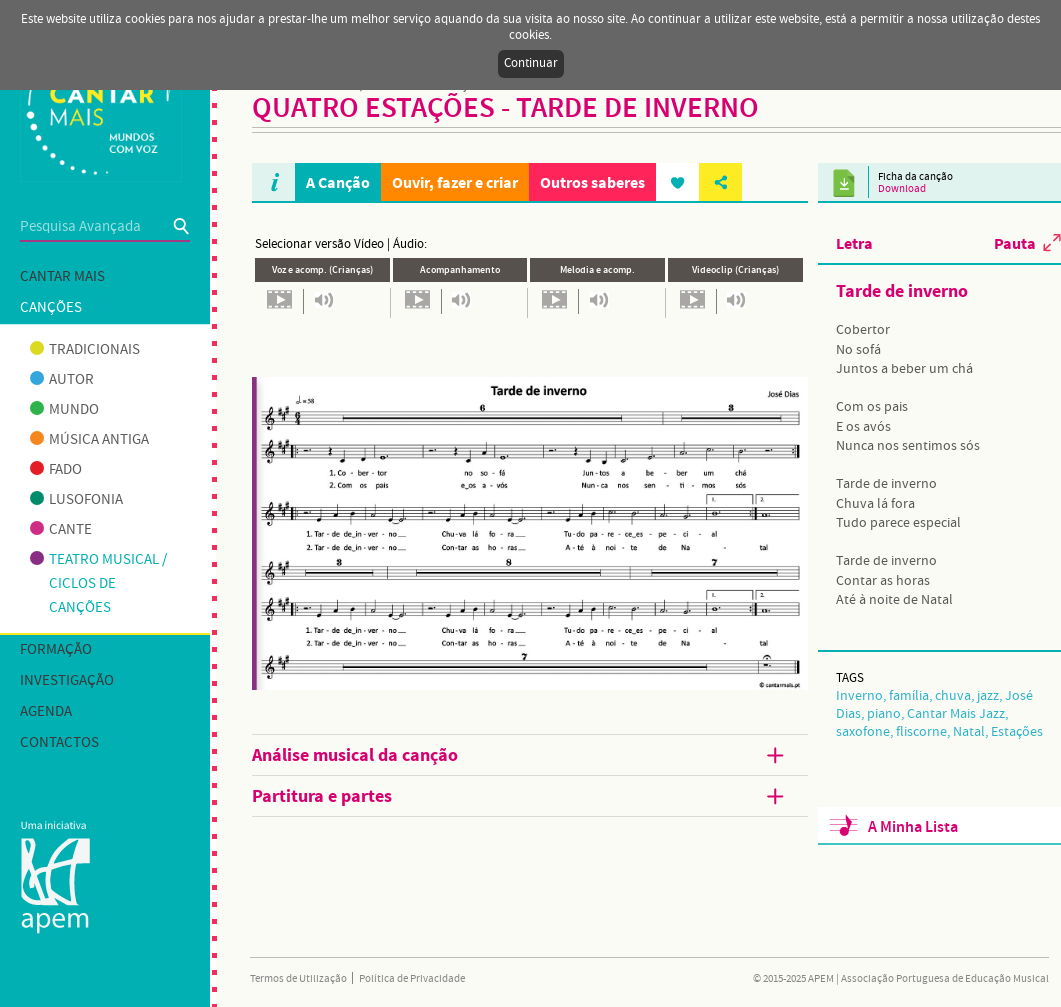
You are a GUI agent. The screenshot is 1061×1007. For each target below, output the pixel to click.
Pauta (1015, 243)
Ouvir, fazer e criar (455, 182)
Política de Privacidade (412, 979)
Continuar (531, 63)
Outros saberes (592, 182)
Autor (62, 380)
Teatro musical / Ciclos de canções (98, 584)
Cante (61, 530)
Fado (56, 470)
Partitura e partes (520, 797)
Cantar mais (62, 277)
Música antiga (89, 440)
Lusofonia (76, 500)
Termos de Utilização (298, 979)
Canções (51, 308)
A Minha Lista (913, 827)
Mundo (64, 410)
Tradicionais (85, 350)
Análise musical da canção (520, 756)
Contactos (59, 743)
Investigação (67, 681)
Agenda (46, 712)
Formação (56, 650)
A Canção (338, 182)
